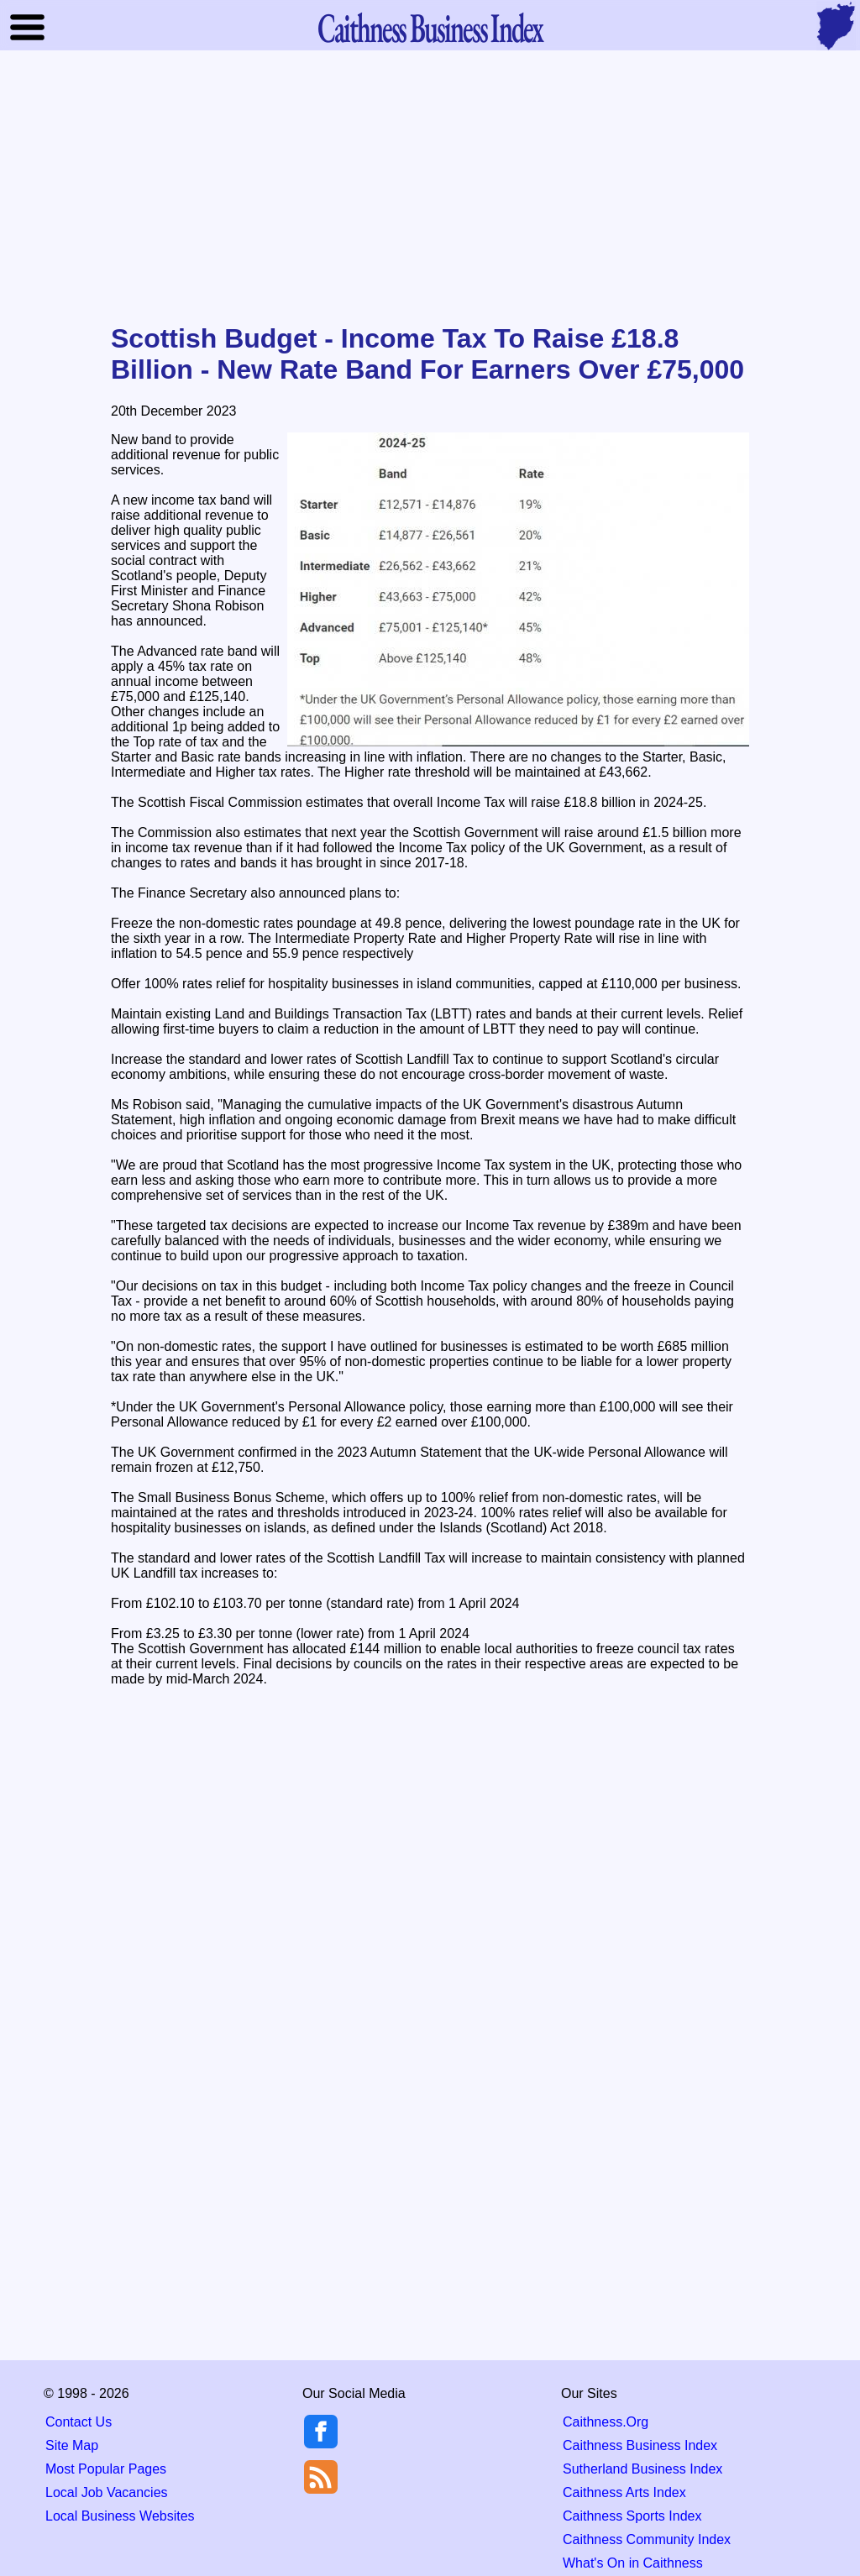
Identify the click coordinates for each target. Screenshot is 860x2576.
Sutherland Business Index (642, 2469)
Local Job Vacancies (106, 2492)
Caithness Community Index (647, 2539)
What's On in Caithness (633, 2563)
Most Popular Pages (105, 2469)
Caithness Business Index (640, 2445)
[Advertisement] (430, 188)
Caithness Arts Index (624, 2492)
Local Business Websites (120, 2516)
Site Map (71, 2445)
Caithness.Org (605, 2422)
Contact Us (78, 2422)
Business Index (430, 27)
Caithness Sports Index (632, 2516)
